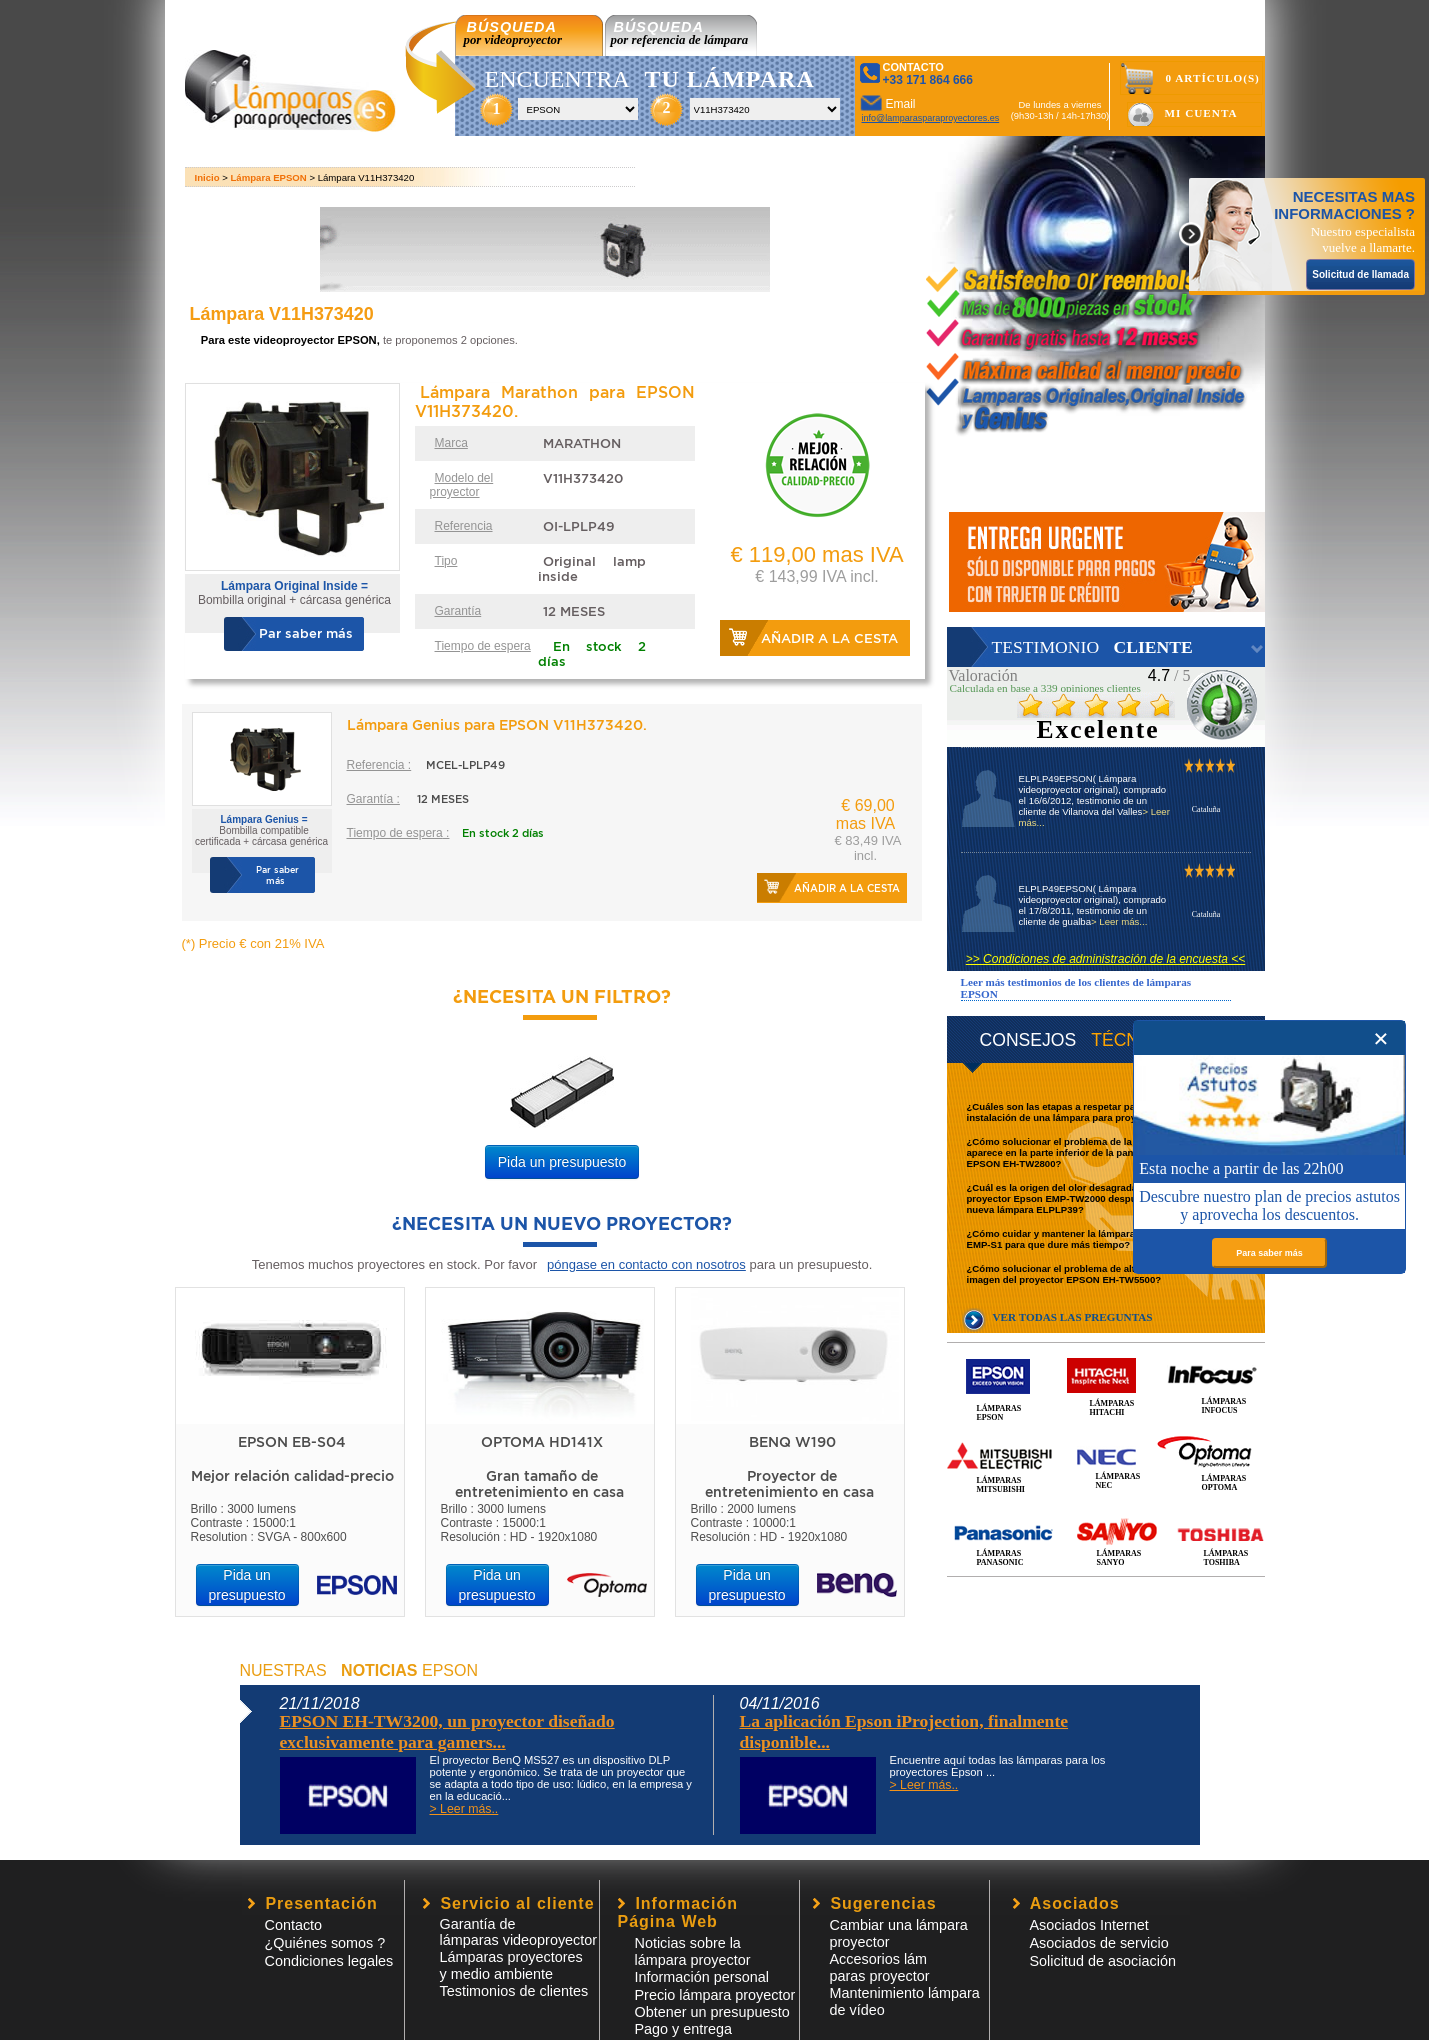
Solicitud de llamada (1360, 274)
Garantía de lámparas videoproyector (519, 1932)
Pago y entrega (684, 2029)
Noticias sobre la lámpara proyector (693, 1951)
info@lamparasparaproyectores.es (931, 118)
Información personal (702, 1977)
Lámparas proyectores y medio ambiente (511, 1965)
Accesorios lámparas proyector (880, 1967)
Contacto (294, 1925)
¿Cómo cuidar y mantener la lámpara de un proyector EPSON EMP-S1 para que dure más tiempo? (1107, 1239)
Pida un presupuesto (562, 1162)
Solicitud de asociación (1103, 1961)
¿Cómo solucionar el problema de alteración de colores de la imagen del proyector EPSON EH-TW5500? (1106, 1274)
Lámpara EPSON (269, 177)
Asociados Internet (1089, 1925)
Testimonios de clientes (514, 1991)
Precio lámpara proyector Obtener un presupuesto (715, 2003)
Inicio (207, 177)
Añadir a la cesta (829, 638)
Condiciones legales (329, 1961)
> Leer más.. (464, 1809)
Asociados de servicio (1099, 1943)
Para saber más (1269, 1253)
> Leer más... (1119, 921)
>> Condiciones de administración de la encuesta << (1106, 959)
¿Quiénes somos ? (325, 1943)
